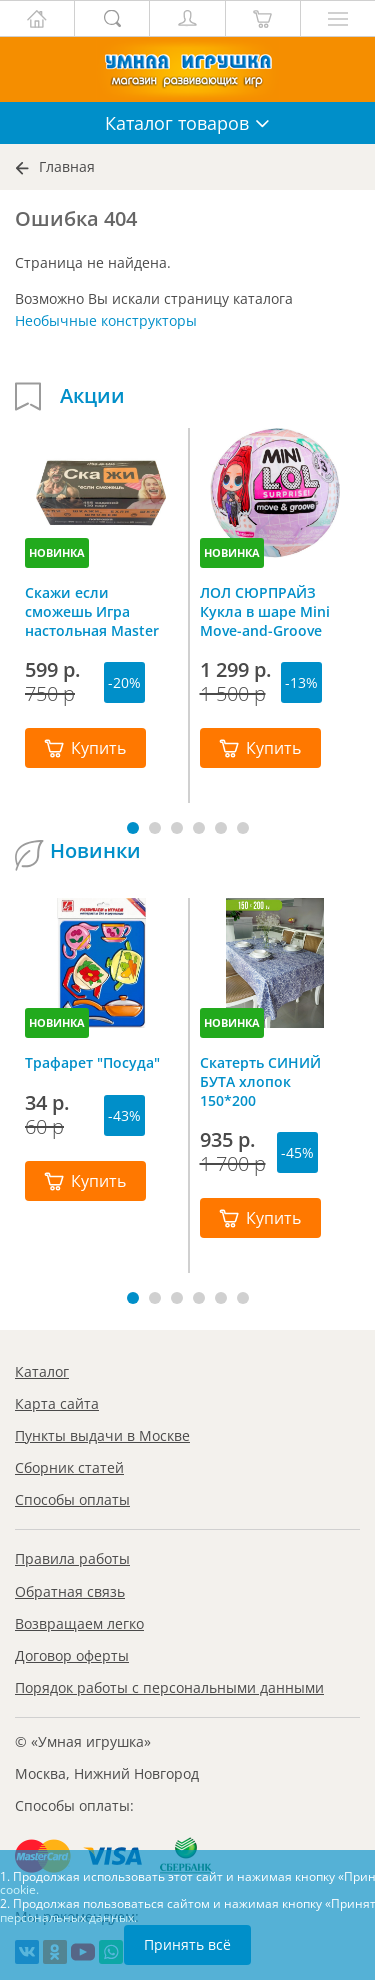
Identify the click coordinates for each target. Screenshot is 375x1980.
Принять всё (187, 1944)
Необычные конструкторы (106, 320)
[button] (133, 828)
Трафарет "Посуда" (92, 1062)
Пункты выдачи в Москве (102, 1435)
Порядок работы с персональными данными (169, 1687)
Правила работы (72, 1558)
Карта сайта (57, 1403)
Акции (92, 396)
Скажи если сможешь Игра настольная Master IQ (92, 611)
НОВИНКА (57, 552)
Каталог (42, 1371)
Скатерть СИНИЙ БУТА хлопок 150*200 (260, 1081)
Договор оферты (72, 1655)
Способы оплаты (72, 1499)
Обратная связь (70, 1591)
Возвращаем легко (79, 1623)
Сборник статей (69, 1467)
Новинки (95, 851)
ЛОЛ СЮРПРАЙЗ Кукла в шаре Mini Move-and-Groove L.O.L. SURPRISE (265, 611)
